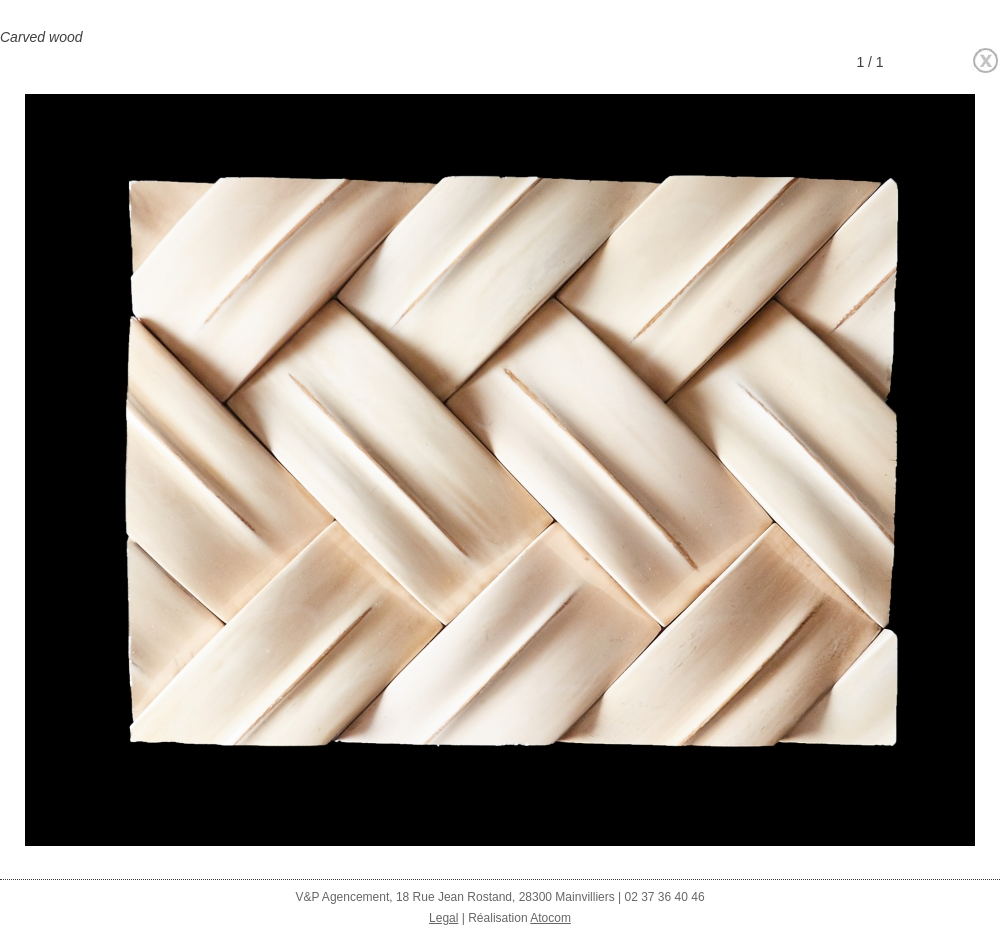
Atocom (550, 918)
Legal (443, 918)
